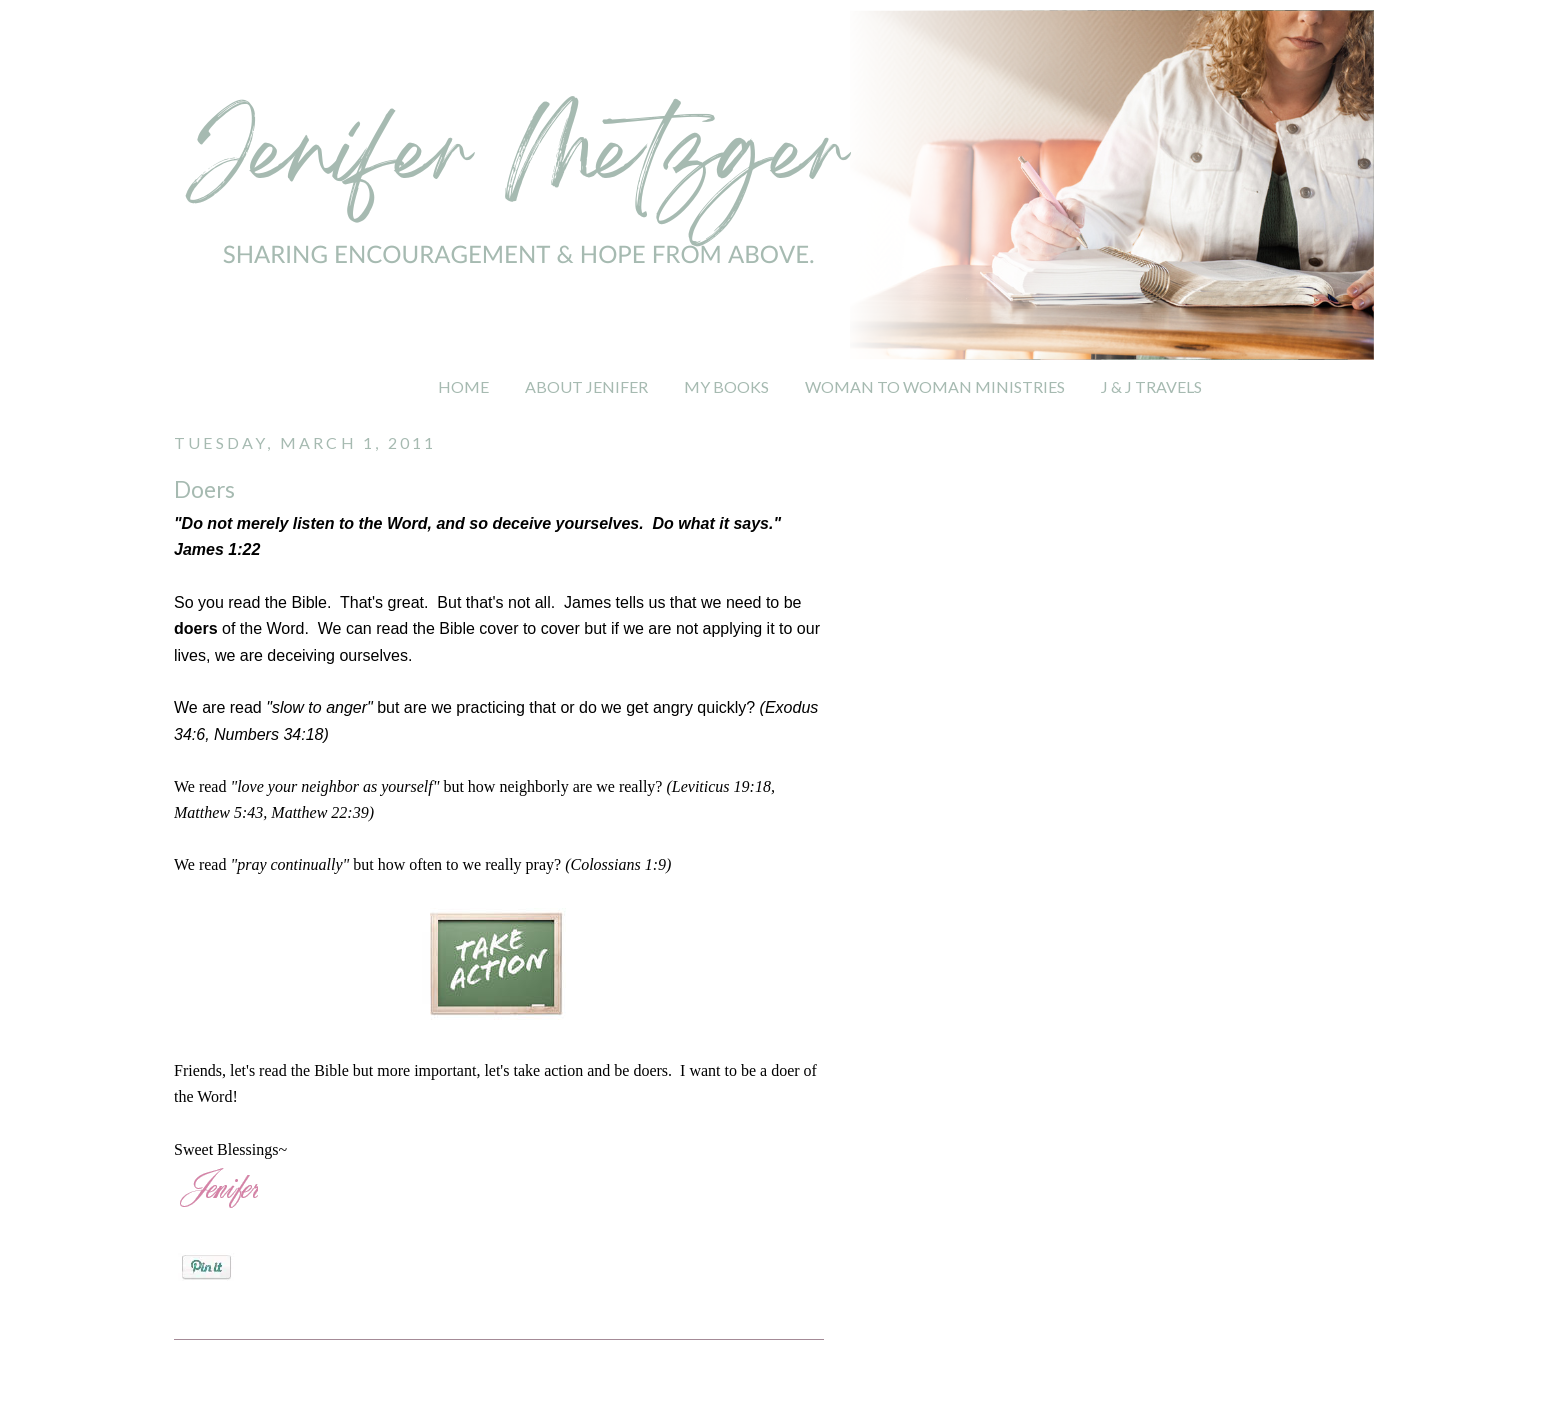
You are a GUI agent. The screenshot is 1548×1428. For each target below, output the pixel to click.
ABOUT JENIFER (586, 386)
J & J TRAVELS (1151, 386)
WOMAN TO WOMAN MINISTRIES (935, 386)
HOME (463, 386)
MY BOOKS (726, 386)
